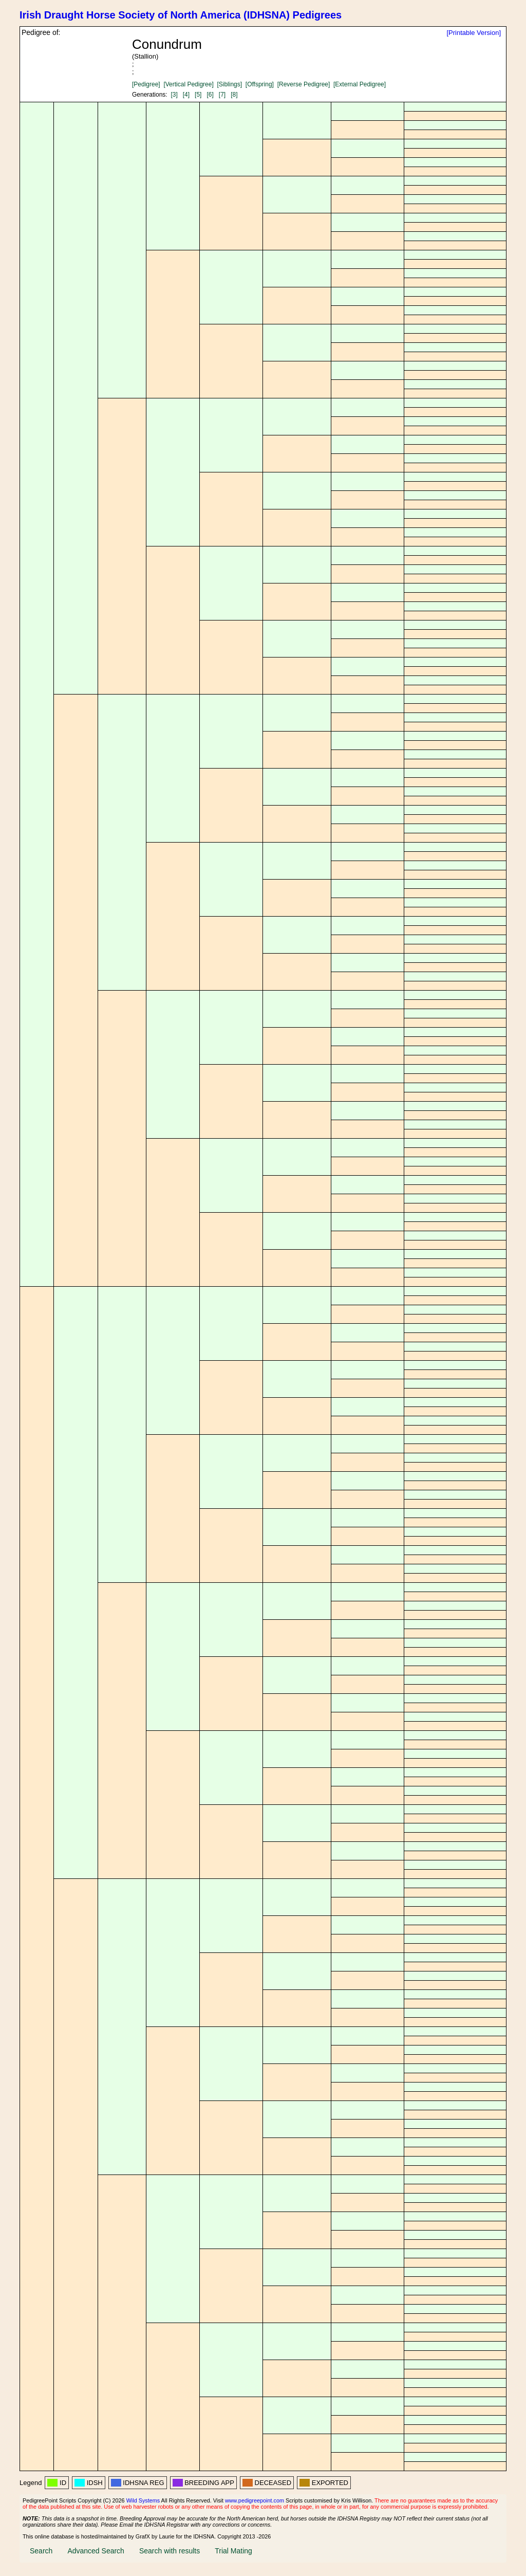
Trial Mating (233, 2551)
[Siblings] (229, 84)
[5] (198, 94)
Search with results (169, 2551)
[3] (174, 94)
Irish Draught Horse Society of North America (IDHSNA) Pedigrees (181, 15)
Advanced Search (95, 2551)
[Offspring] (260, 84)
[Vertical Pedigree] (188, 84)
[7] (222, 94)
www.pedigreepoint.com (254, 2500)
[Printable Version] (473, 32)
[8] (234, 94)
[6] (209, 94)
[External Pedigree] (359, 84)
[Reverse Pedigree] (303, 84)
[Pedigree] (146, 84)
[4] (186, 94)
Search (41, 2551)
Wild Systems (143, 2500)
